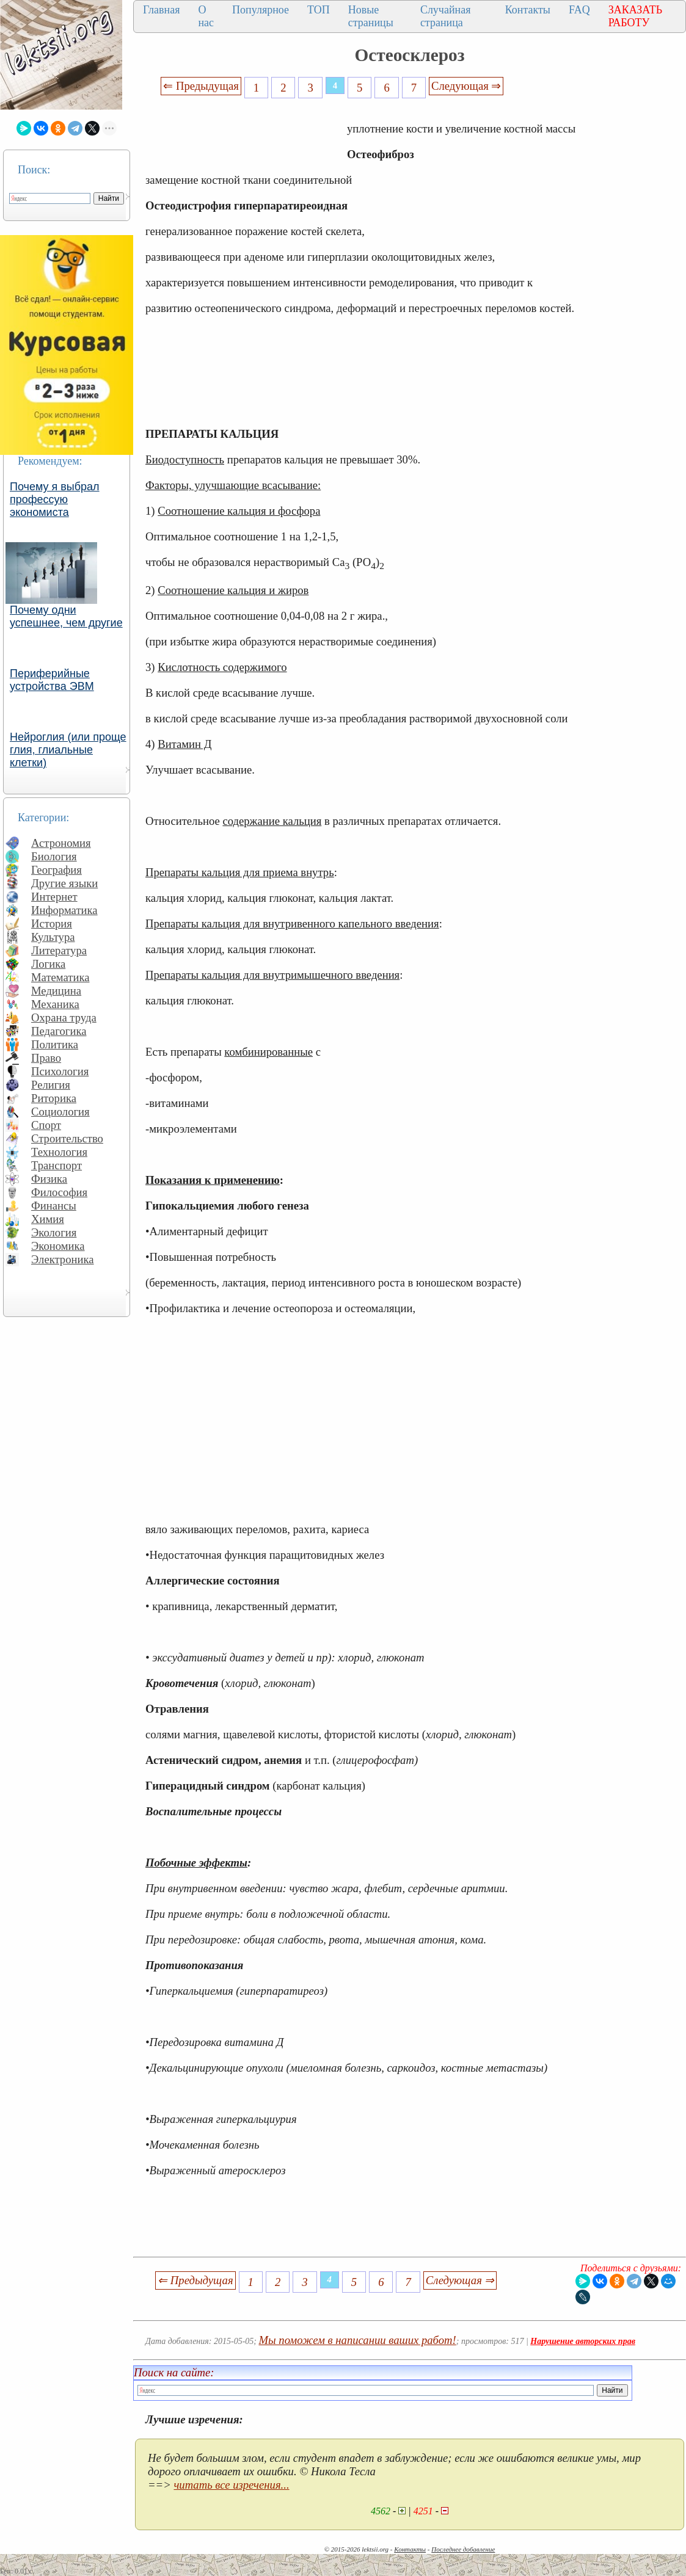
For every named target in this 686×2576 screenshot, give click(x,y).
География (56, 869)
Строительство (67, 1138)
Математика (60, 977)
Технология (59, 1151)
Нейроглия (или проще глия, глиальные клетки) (68, 750)
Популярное (260, 10)
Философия (59, 1192)
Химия (47, 1219)
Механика (55, 1004)
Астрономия (61, 842)
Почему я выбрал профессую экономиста (55, 499)
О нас (206, 16)
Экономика (58, 1245)
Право (46, 1057)
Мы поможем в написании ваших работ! (357, 2340)
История (51, 923)
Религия (50, 1084)
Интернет (54, 896)
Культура (53, 937)
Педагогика (59, 1031)
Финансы (53, 1205)
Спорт (46, 1125)
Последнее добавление (463, 2549)
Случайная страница (445, 16)
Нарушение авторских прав (582, 2341)
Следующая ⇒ (466, 85)
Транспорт (56, 1165)
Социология (60, 1111)
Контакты (527, 10)
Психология (60, 1071)
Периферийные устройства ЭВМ (52, 679)
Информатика (64, 910)
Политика (54, 1044)
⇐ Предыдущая (201, 85)
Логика (48, 963)
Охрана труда (64, 1017)
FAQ (579, 10)
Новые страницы (370, 16)
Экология (53, 1232)
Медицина (56, 990)
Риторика (53, 1098)
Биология (54, 856)
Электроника (62, 1259)
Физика (49, 1178)
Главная (161, 10)
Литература (59, 950)
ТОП (318, 10)
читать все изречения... (231, 2484)
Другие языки (64, 883)
